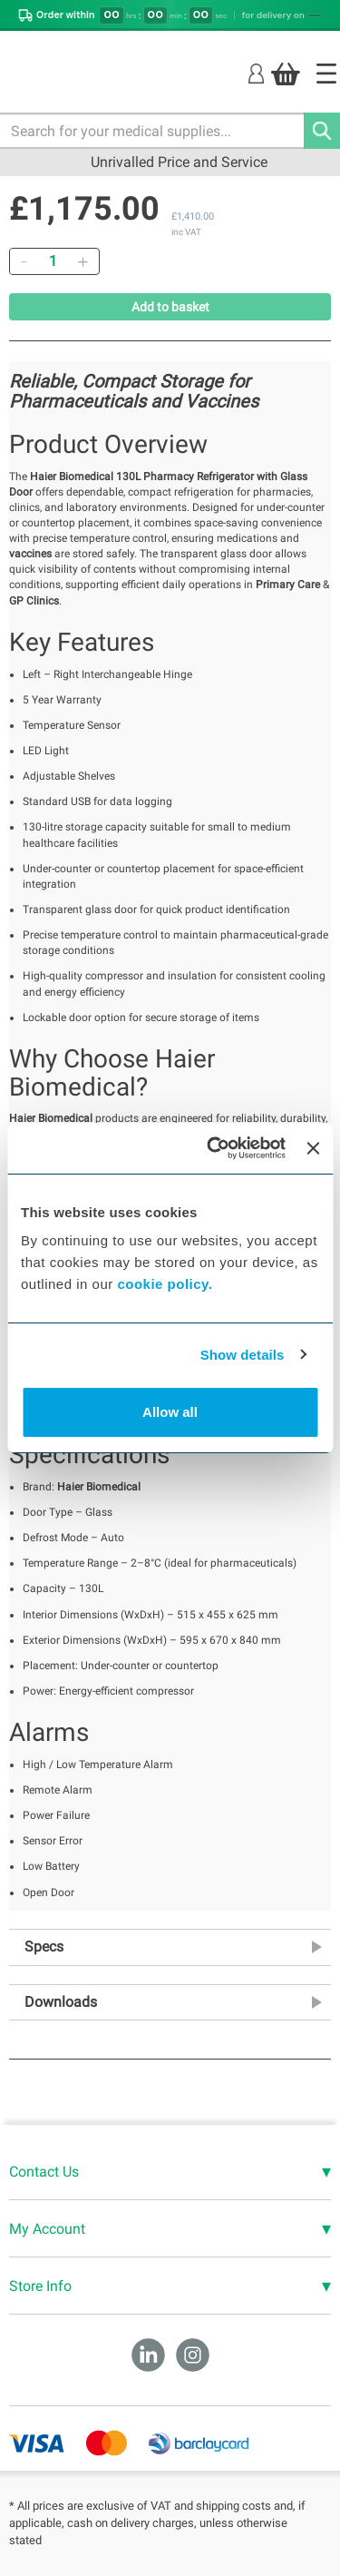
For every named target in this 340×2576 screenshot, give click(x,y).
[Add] (82, 261)
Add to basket (170, 307)
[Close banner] (312, 1148)
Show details (242, 1354)
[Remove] (23, 261)
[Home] (326, 73)
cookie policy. (164, 1284)
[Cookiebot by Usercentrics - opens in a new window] (213, 1148)
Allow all (170, 1412)
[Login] (256, 73)
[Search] (322, 131)
